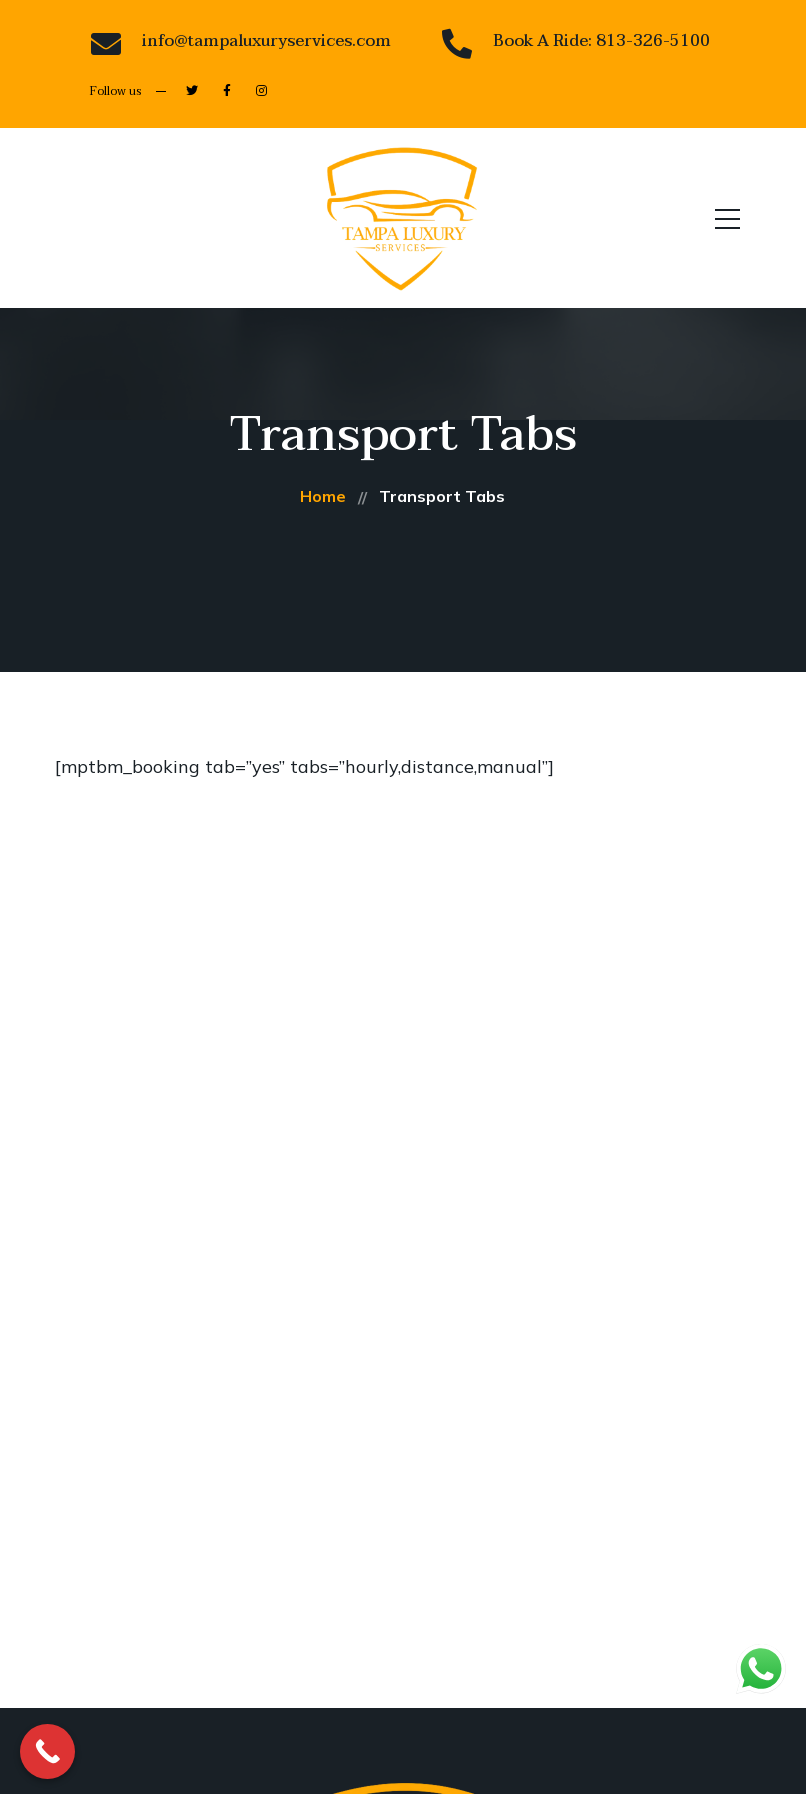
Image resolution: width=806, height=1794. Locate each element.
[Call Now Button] (47, 1751)
